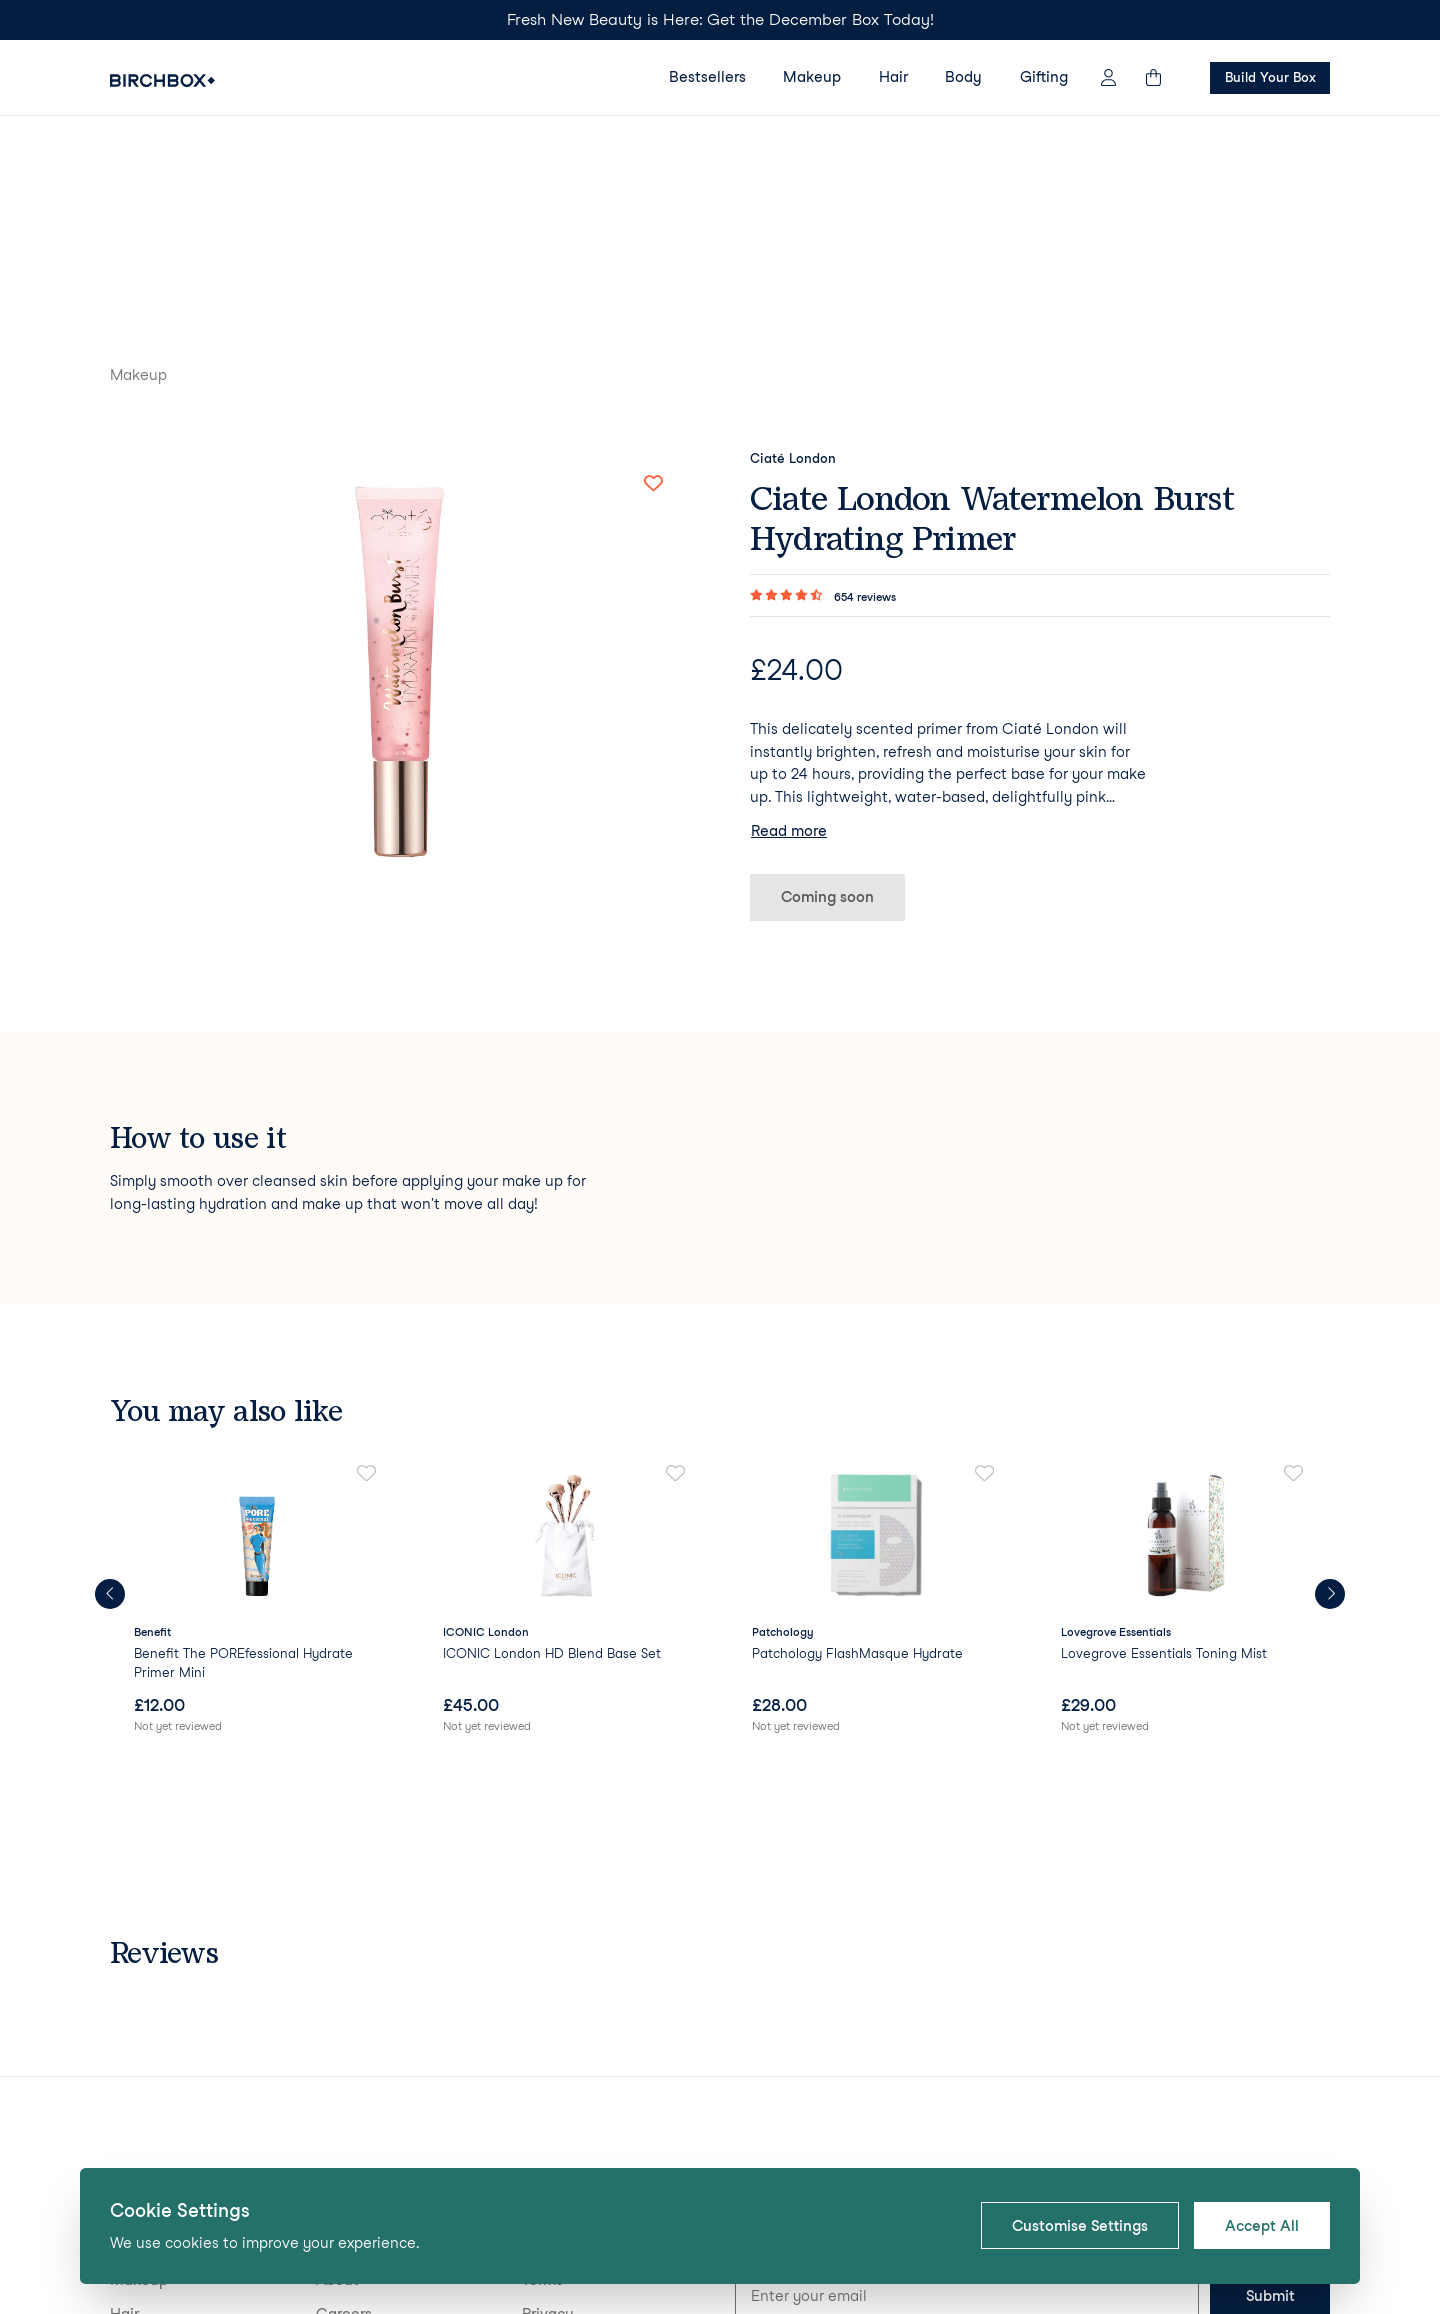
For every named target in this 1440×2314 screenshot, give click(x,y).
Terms (542, 2078)
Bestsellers (707, 77)
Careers (344, 2111)
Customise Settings (1080, 2226)
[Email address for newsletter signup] (967, 2094)
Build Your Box (1269, 77)
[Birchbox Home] (162, 80)
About (337, 2078)
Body (963, 77)
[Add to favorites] (653, 281)
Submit (1270, 2094)
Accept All (1262, 2226)
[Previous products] (110, 1391)
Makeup (812, 77)
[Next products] (1330, 1391)
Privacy (548, 2111)
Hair (893, 77)
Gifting (1044, 77)
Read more (789, 628)
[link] (256, 1397)
